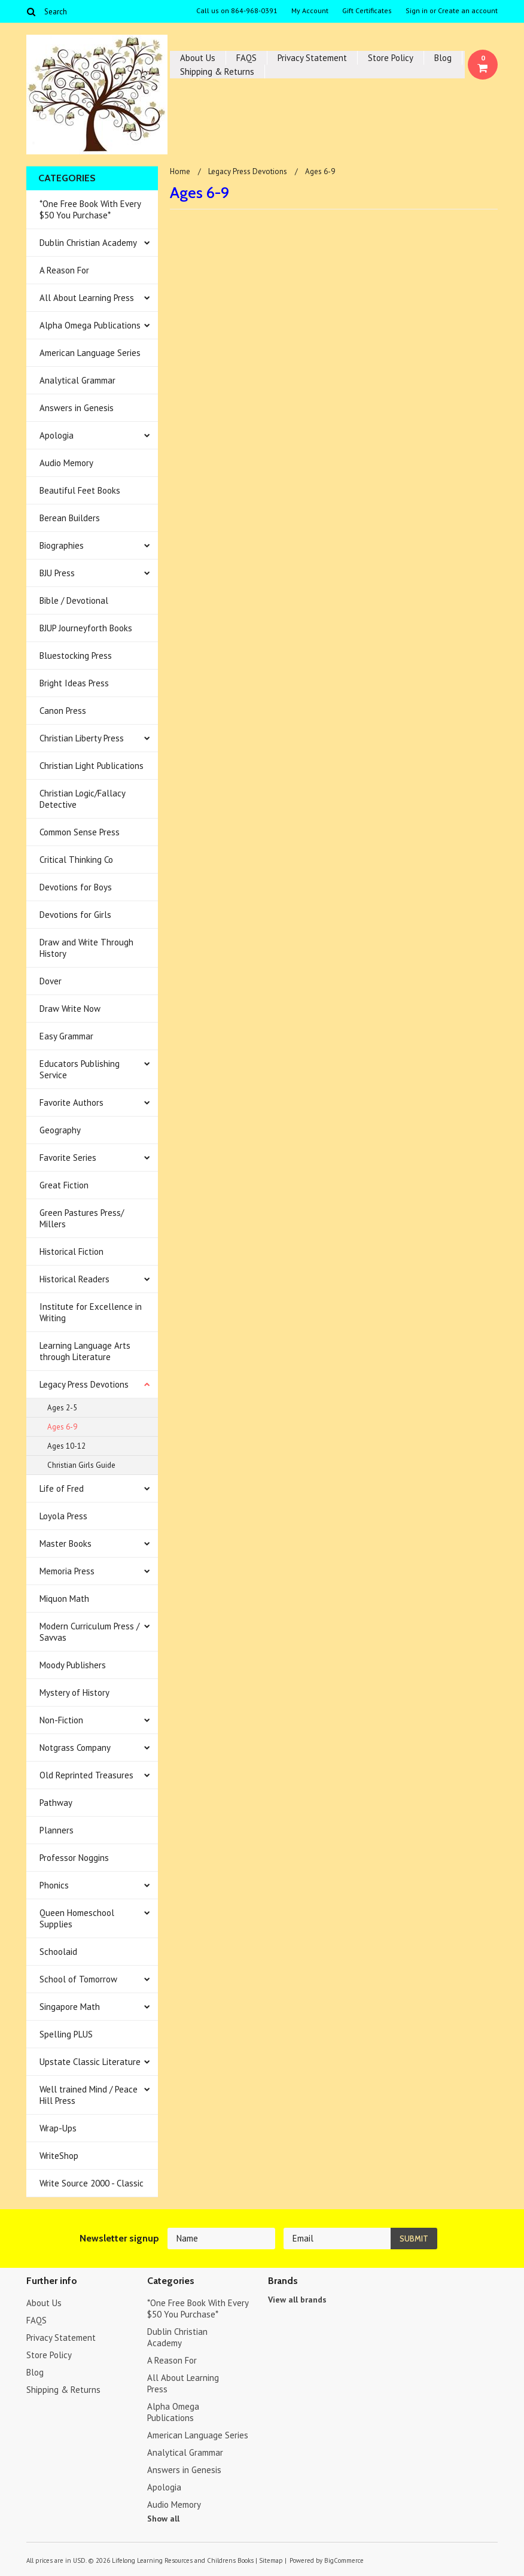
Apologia (56, 435)
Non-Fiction (61, 1720)
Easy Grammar (66, 1036)
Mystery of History (74, 1692)
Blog (443, 57)
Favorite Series (67, 1157)
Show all (163, 2518)
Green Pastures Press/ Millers (81, 1218)
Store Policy (390, 57)
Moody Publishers (72, 1665)
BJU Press (57, 573)
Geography (60, 1130)
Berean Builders (69, 518)
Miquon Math (64, 1598)
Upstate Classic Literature (90, 2061)
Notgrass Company (75, 1747)
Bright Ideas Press (74, 683)
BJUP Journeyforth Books (85, 628)
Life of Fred (61, 1488)
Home (180, 171)
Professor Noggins (74, 1857)
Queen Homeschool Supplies (76, 1918)
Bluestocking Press (75, 655)
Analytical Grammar (77, 380)
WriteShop (58, 2155)
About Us (197, 57)
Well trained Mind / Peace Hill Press (88, 2095)
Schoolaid (58, 1951)
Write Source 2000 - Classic (91, 2183)
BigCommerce (344, 2560)
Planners (56, 1830)
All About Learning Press (86, 297)
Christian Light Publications (91, 765)
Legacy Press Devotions (84, 1384)
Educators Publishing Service (79, 1069)
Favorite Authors (71, 1102)
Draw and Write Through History (86, 947)
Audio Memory (66, 463)
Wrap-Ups (58, 2128)
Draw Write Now (69, 1008)
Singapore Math (69, 2006)
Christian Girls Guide (81, 1465)
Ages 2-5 (62, 1408)
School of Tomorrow (78, 1979)
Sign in (417, 11)
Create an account (468, 11)
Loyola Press (63, 1516)
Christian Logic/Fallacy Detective (82, 798)
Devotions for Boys (75, 887)
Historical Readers (74, 1279)
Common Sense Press (79, 832)
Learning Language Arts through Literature (84, 1351)
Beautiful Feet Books (79, 490)
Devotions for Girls (75, 914)
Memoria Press (67, 1571)
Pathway (55, 1802)
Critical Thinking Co (76, 859)
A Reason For (64, 270)
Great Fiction (64, 1185)
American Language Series (90, 352)
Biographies (61, 545)
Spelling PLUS (66, 2034)
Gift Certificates (367, 11)
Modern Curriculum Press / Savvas (89, 1631)
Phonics (54, 1885)
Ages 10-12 (66, 1446)
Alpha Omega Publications (90, 325)
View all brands (297, 2299)
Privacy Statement (312, 57)
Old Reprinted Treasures (86, 1775)
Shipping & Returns (217, 71)
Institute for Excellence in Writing (90, 1312)
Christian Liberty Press (81, 738)
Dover (50, 981)
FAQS (246, 57)
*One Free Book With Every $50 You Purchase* (90, 209)
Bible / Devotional (73, 600)
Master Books (65, 1543)
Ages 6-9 (62, 1427)
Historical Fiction (71, 1251)
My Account (309, 11)
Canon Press (62, 710)
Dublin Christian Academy (88, 242)
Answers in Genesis (76, 407)
